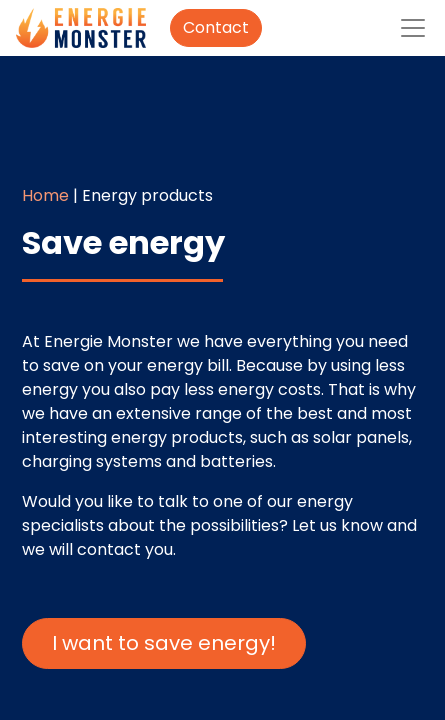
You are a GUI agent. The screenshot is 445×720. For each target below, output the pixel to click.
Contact (216, 27)
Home (45, 195)
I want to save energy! (164, 643)
